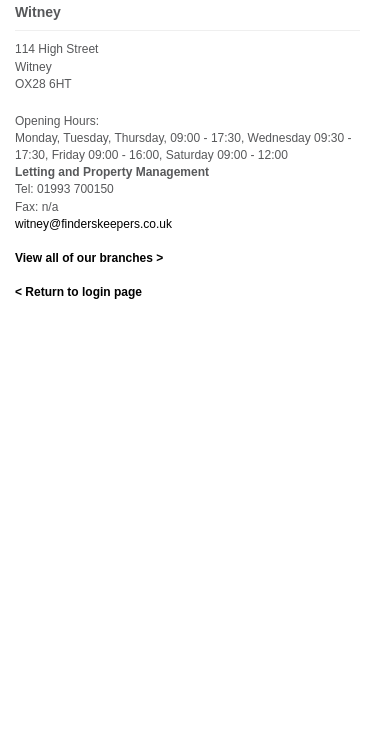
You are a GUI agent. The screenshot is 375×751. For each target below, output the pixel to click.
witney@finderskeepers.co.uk (93, 224)
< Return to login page (78, 292)
